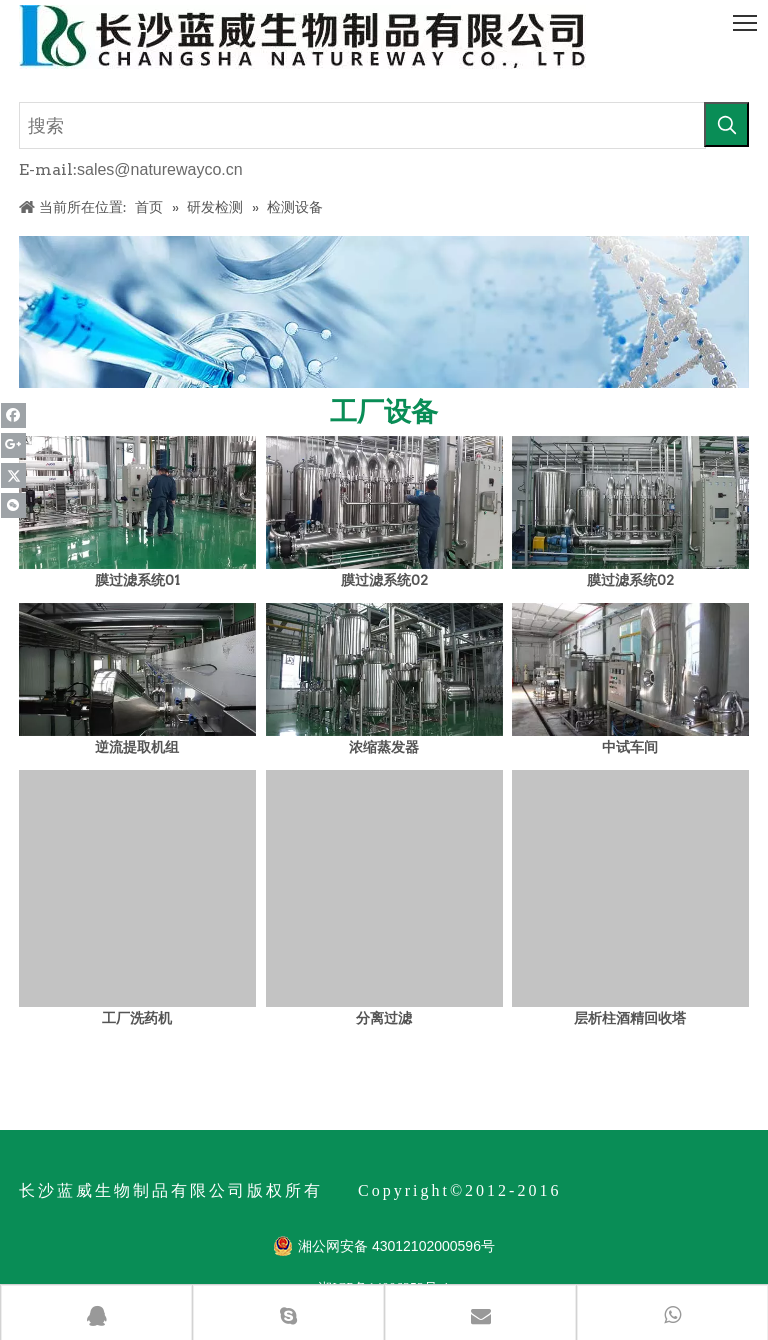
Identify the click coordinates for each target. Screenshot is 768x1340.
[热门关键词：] (726, 124)
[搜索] (362, 125)
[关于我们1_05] (384, 312)
